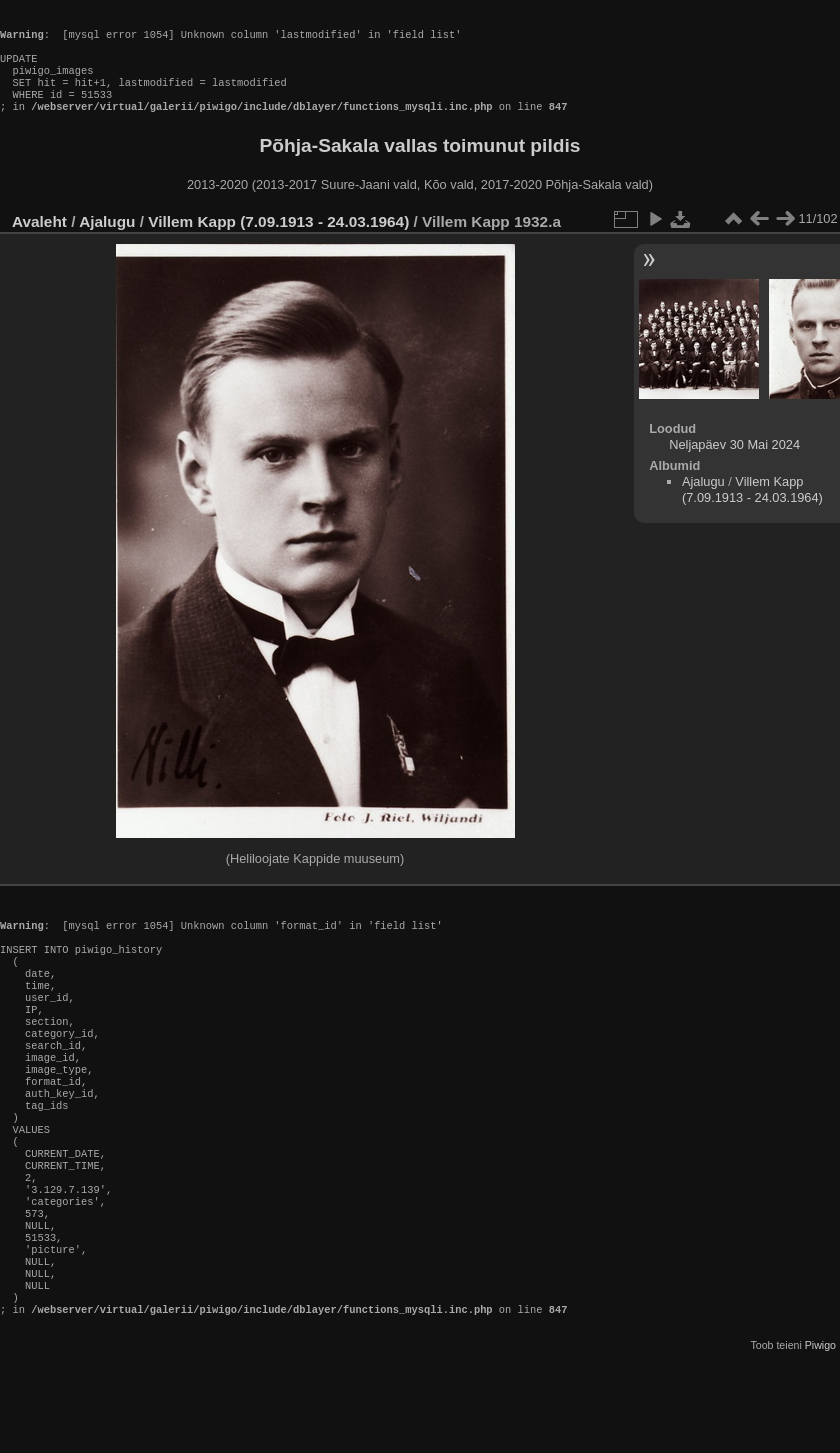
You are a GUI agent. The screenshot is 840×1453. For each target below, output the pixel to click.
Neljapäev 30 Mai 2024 (734, 464)
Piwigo (820, 1437)
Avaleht (39, 241)
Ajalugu (107, 241)
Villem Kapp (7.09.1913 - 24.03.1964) (278, 241)
